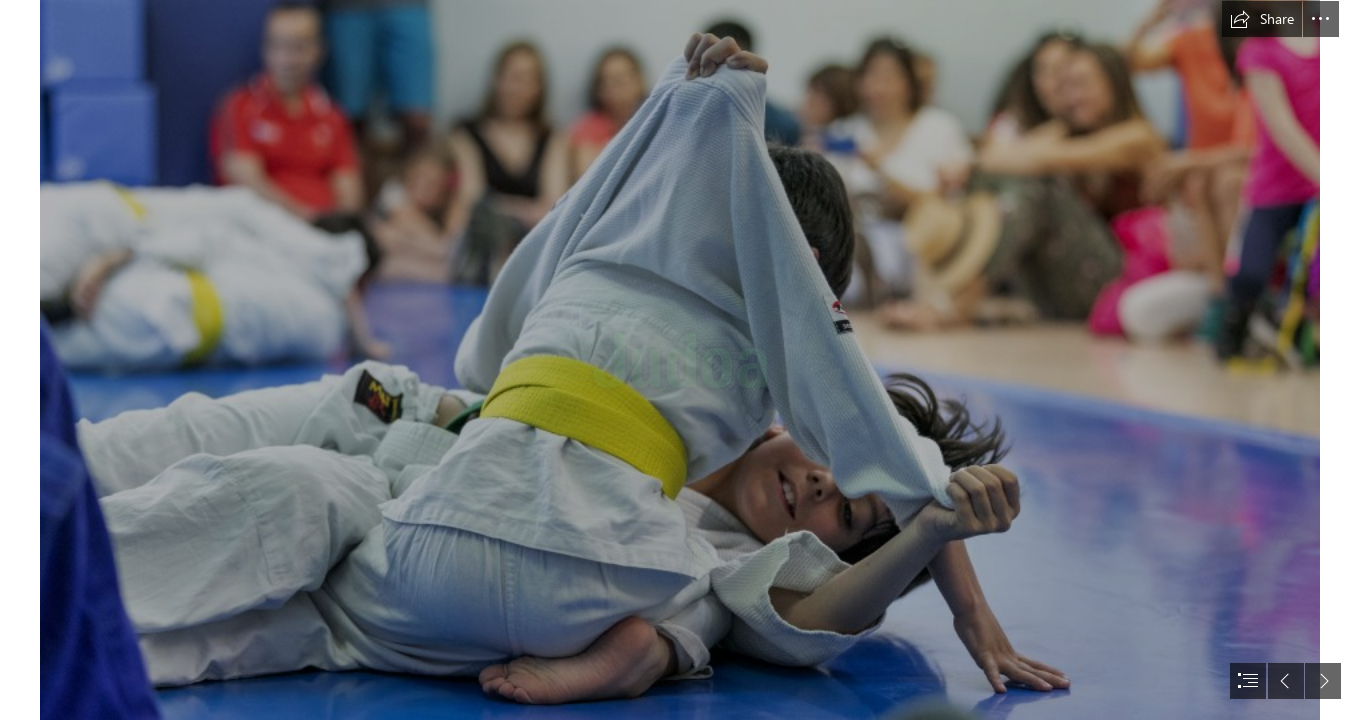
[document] (680, 360)
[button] (1262, 19)
